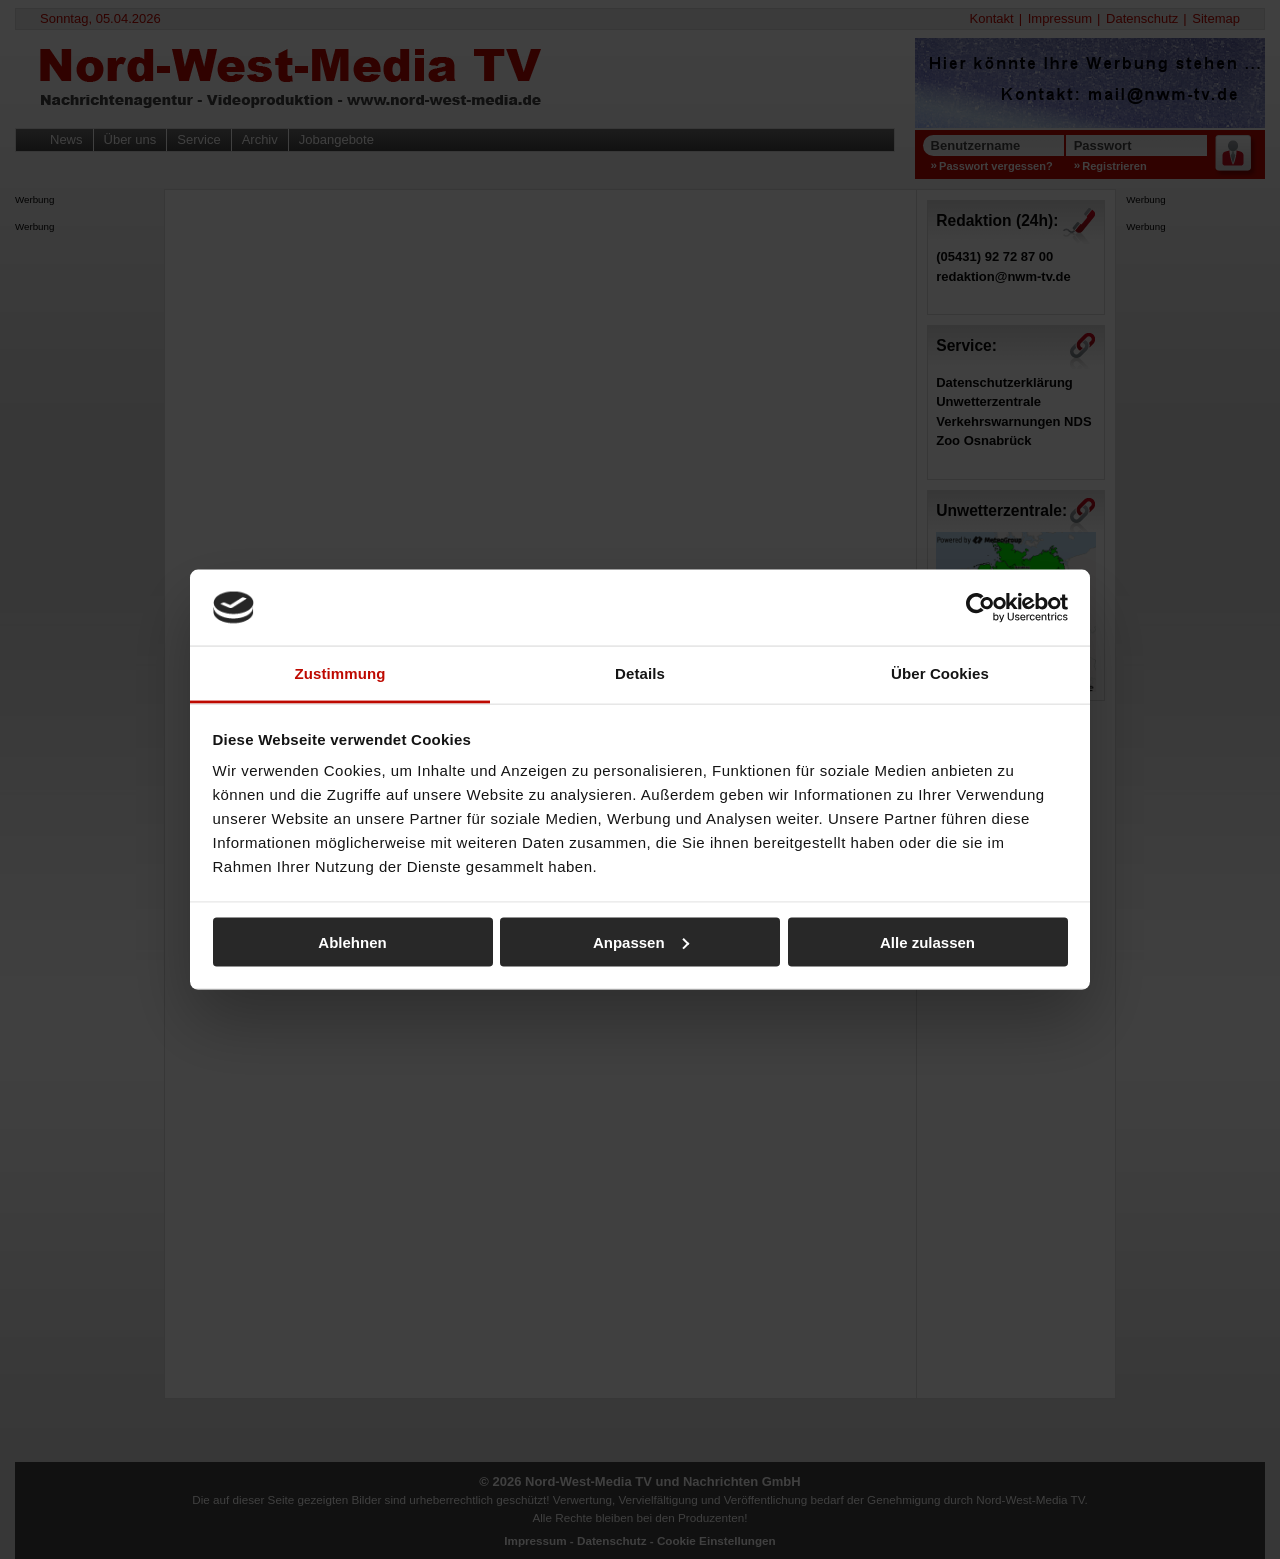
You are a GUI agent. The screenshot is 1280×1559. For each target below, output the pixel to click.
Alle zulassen (927, 941)
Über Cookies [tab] (940, 673)
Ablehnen (352, 941)
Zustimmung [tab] (340, 673)
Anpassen (641, 941)
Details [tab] (640, 673)
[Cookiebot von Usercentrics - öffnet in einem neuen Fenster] (980, 607)
